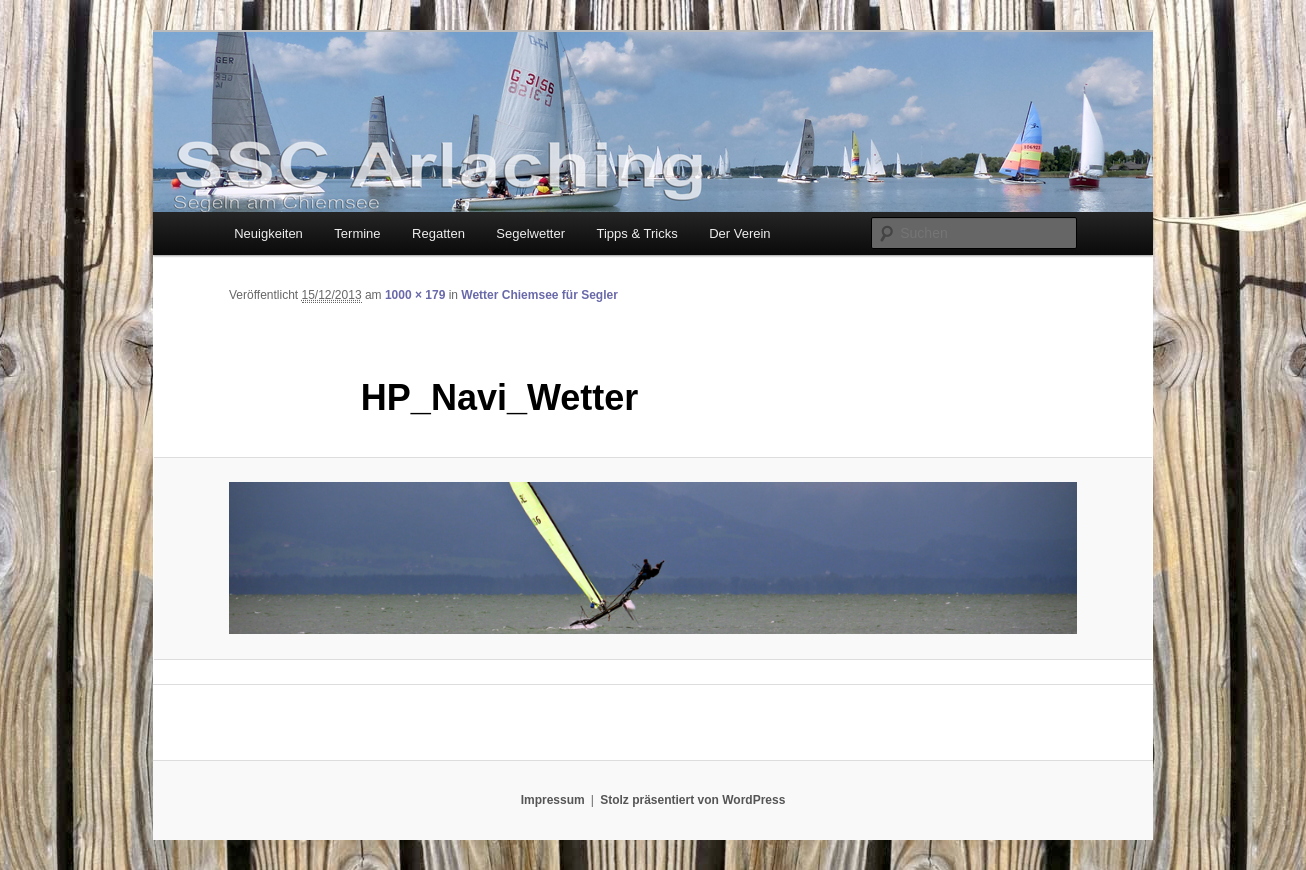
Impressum (553, 800)
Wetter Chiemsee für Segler (539, 295)
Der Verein (739, 233)
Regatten (438, 233)
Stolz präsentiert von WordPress (692, 800)
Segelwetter (530, 233)
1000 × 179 (415, 295)
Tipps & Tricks (637, 233)
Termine (357, 233)
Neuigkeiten (268, 233)
